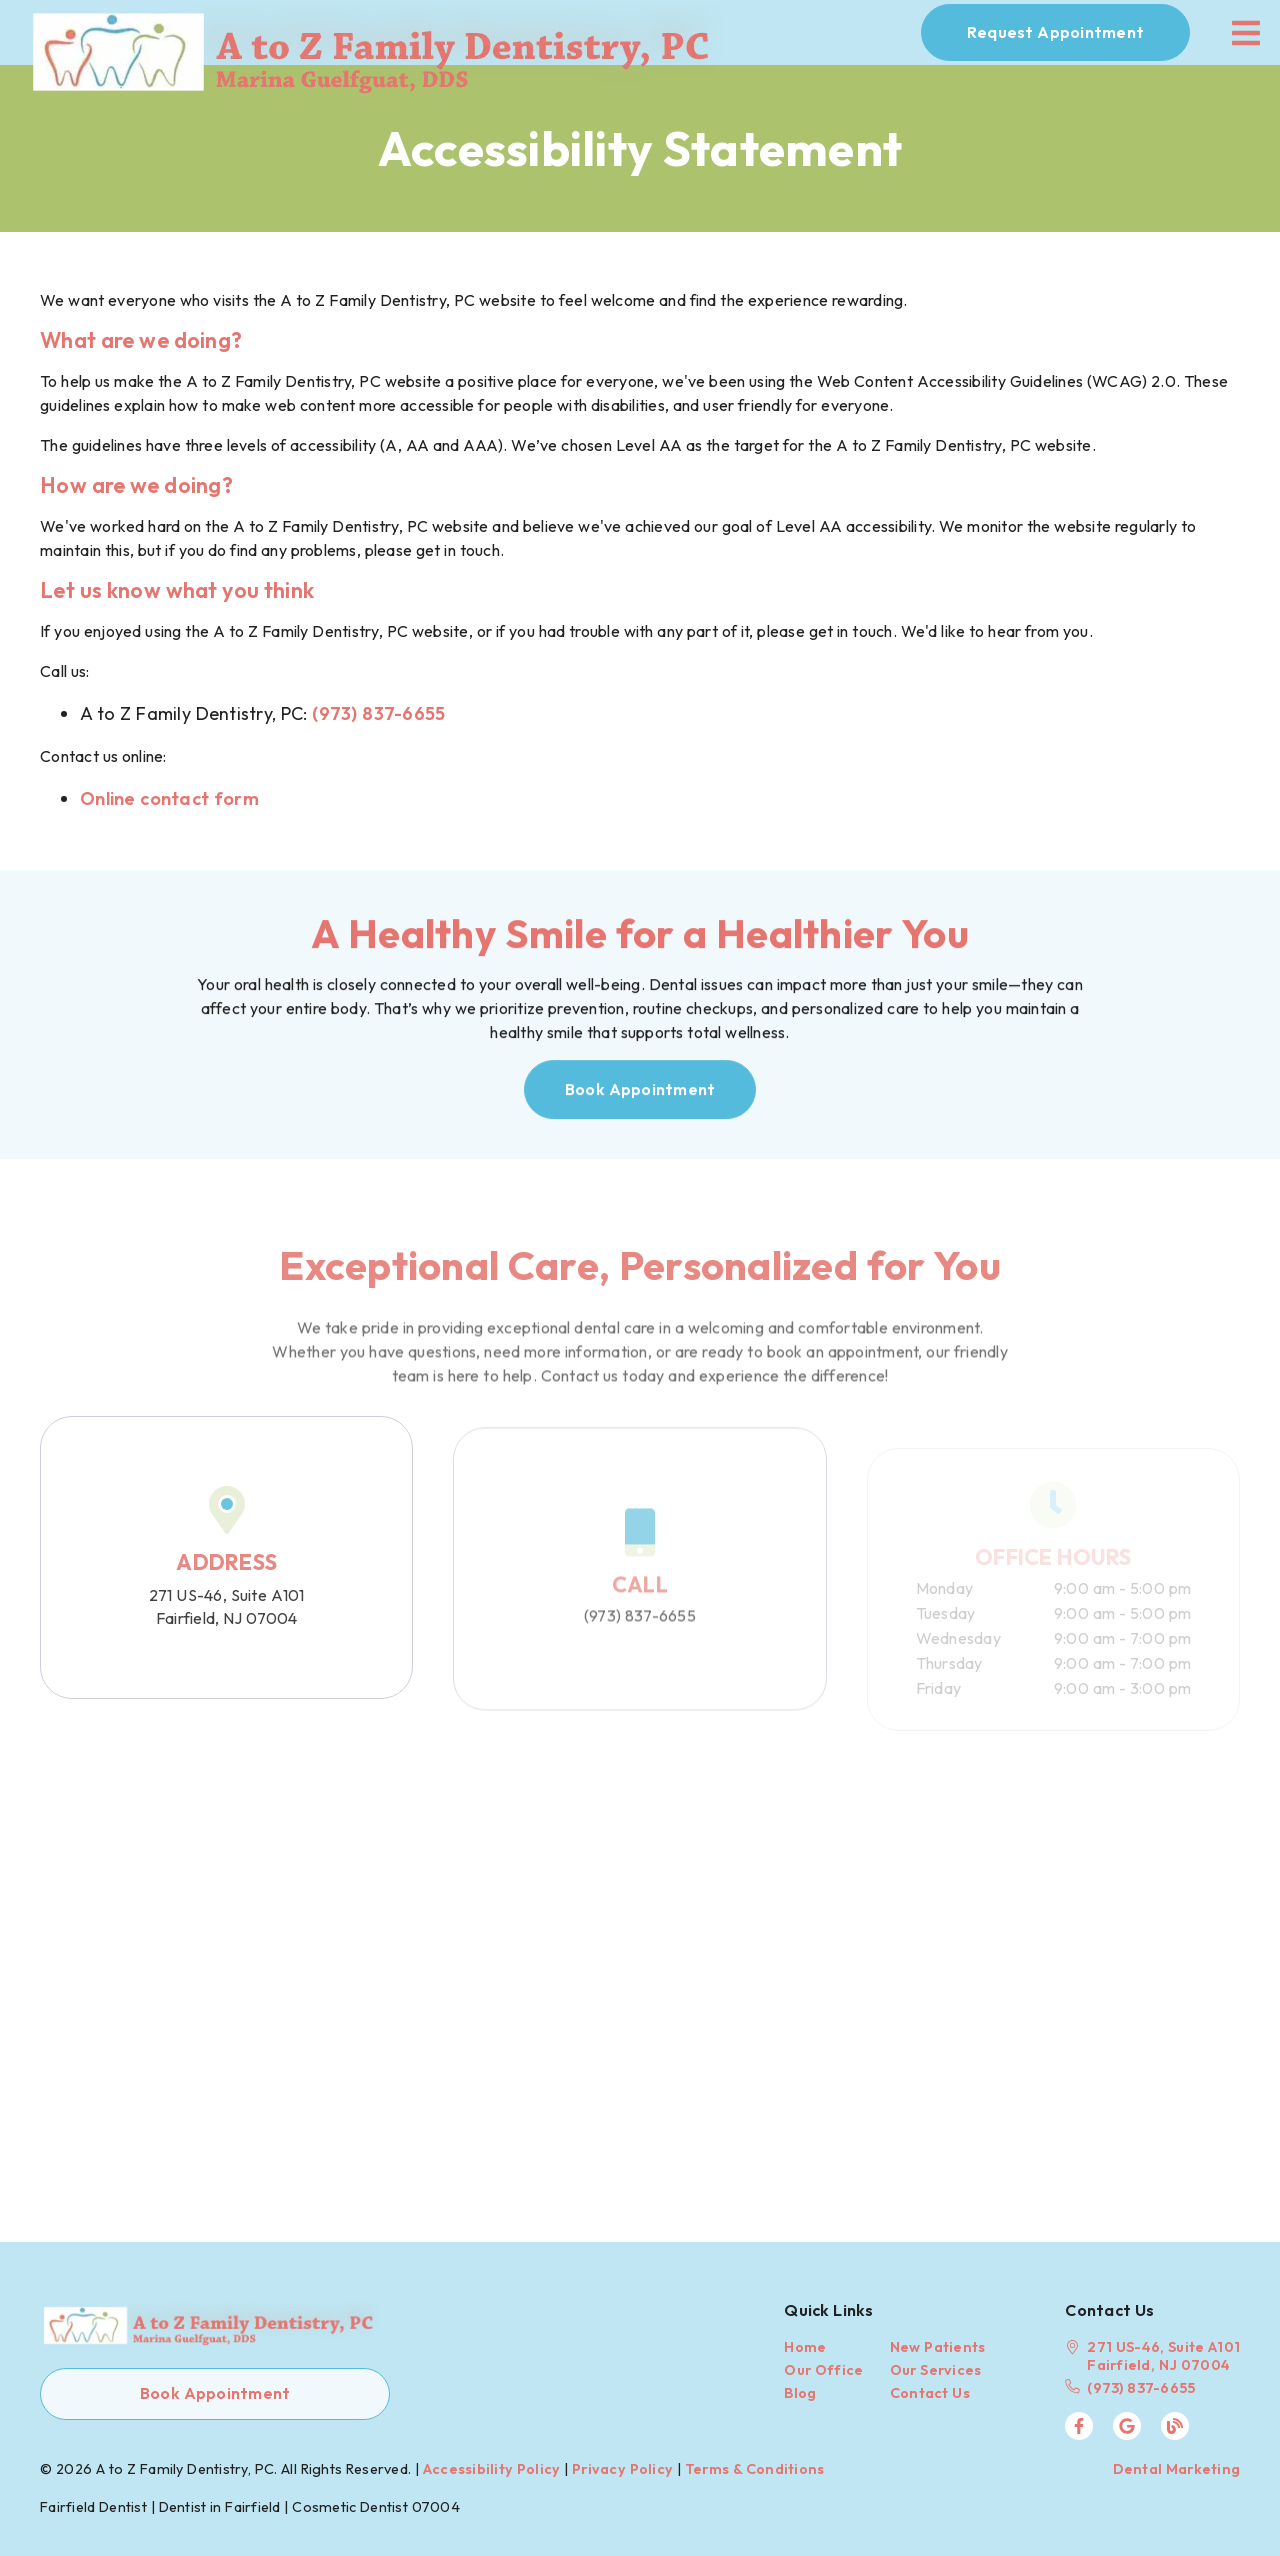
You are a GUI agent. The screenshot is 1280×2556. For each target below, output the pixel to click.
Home (805, 2347)
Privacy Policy (622, 2469)
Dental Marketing (1177, 2469)
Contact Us (930, 2393)
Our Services (936, 2370)
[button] (640, 1095)
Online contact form (169, 798)
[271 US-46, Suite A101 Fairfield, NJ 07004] (1152, 2356)
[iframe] (640, 1962)
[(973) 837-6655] (1152, 2388)
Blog (800, 2393)
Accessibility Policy (492, 2469)
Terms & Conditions (755, 2469)
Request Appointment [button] (1055, 32)
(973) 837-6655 (378, 713)
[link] (384, 32)
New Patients (938, 2347)
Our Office (823, 2370)
